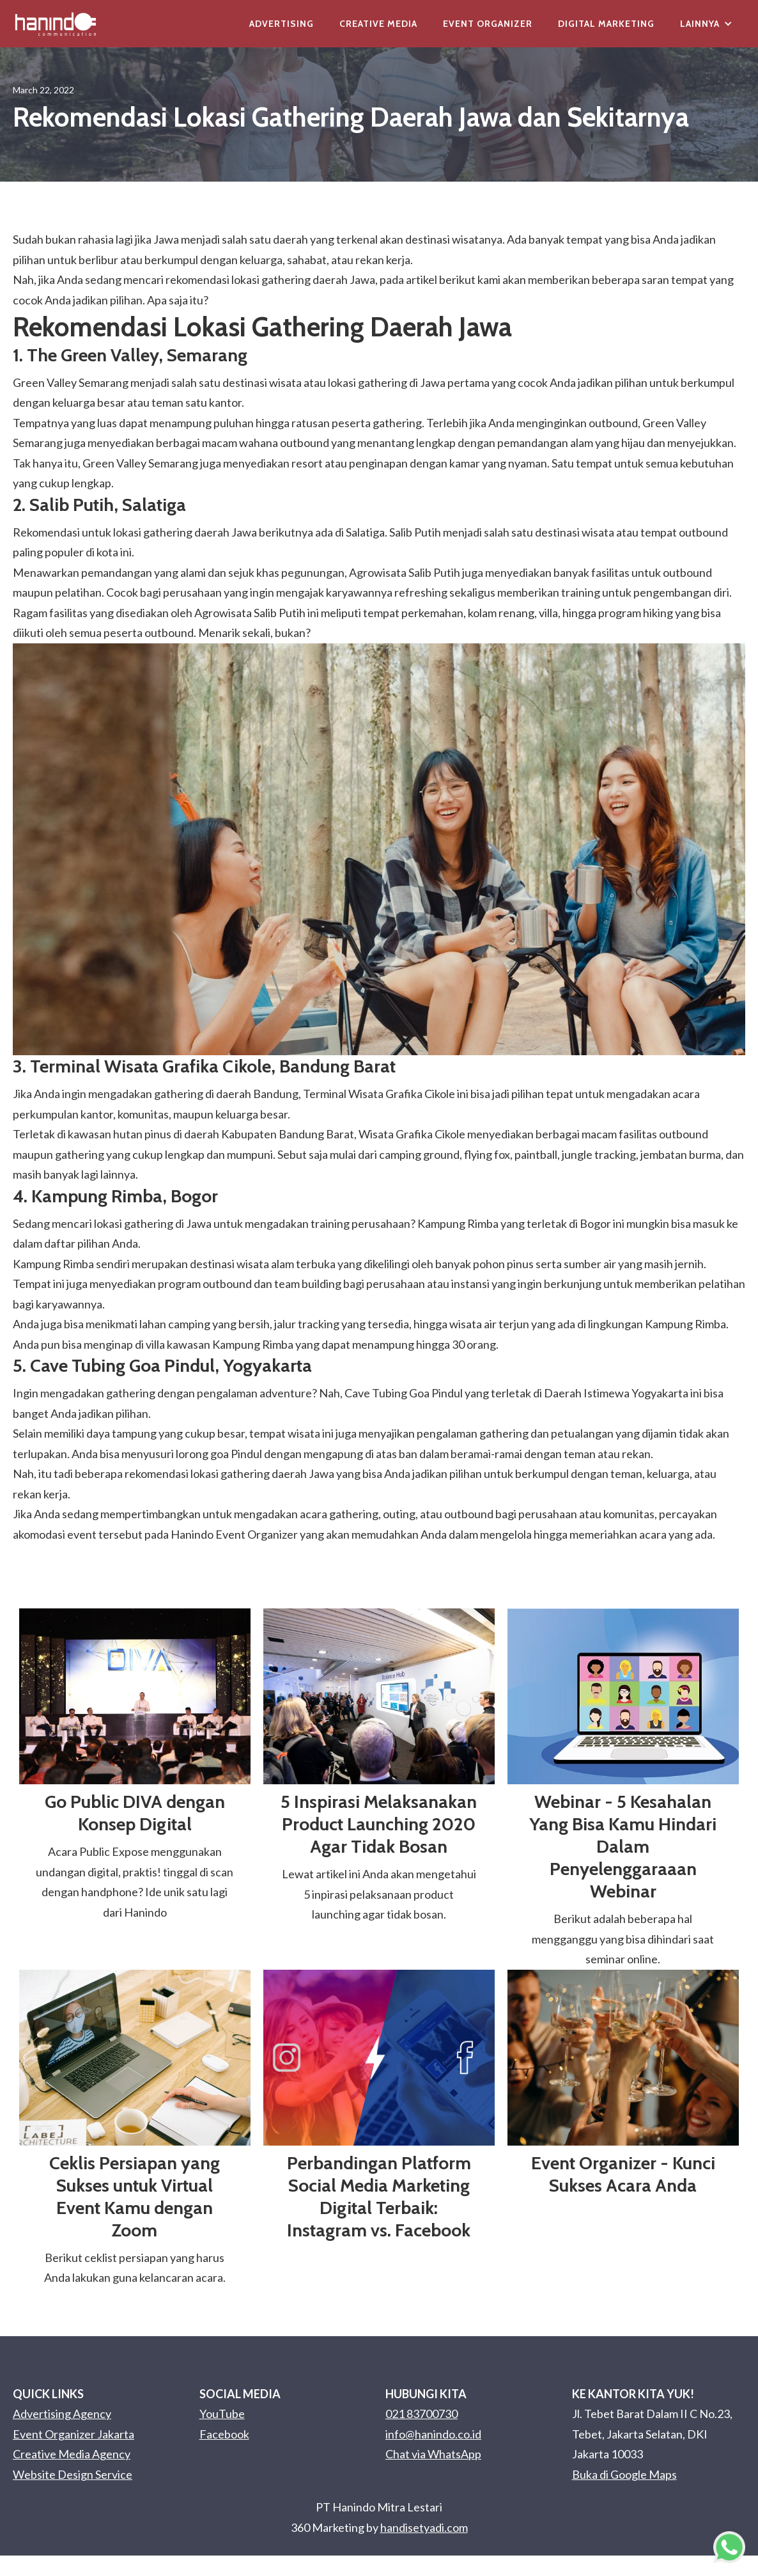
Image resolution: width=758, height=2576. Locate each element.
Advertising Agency (62, 2414)
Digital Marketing (606, 23)
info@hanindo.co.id (433, 2434)
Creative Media (378, 23)
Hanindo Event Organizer (234, 1534)
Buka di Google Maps (624, 2474)
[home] (55, 23)
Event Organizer (487, 23)
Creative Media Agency (71, 2454)
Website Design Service (72, 2474)
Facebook (224, 2434)
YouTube (222, 2414)
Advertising (281, 23)
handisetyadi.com (424, 2527)
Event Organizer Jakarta (73, 2434)
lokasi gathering (271, 279)
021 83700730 (421, 2414)
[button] (706, 23)
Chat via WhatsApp (433, 2454)
